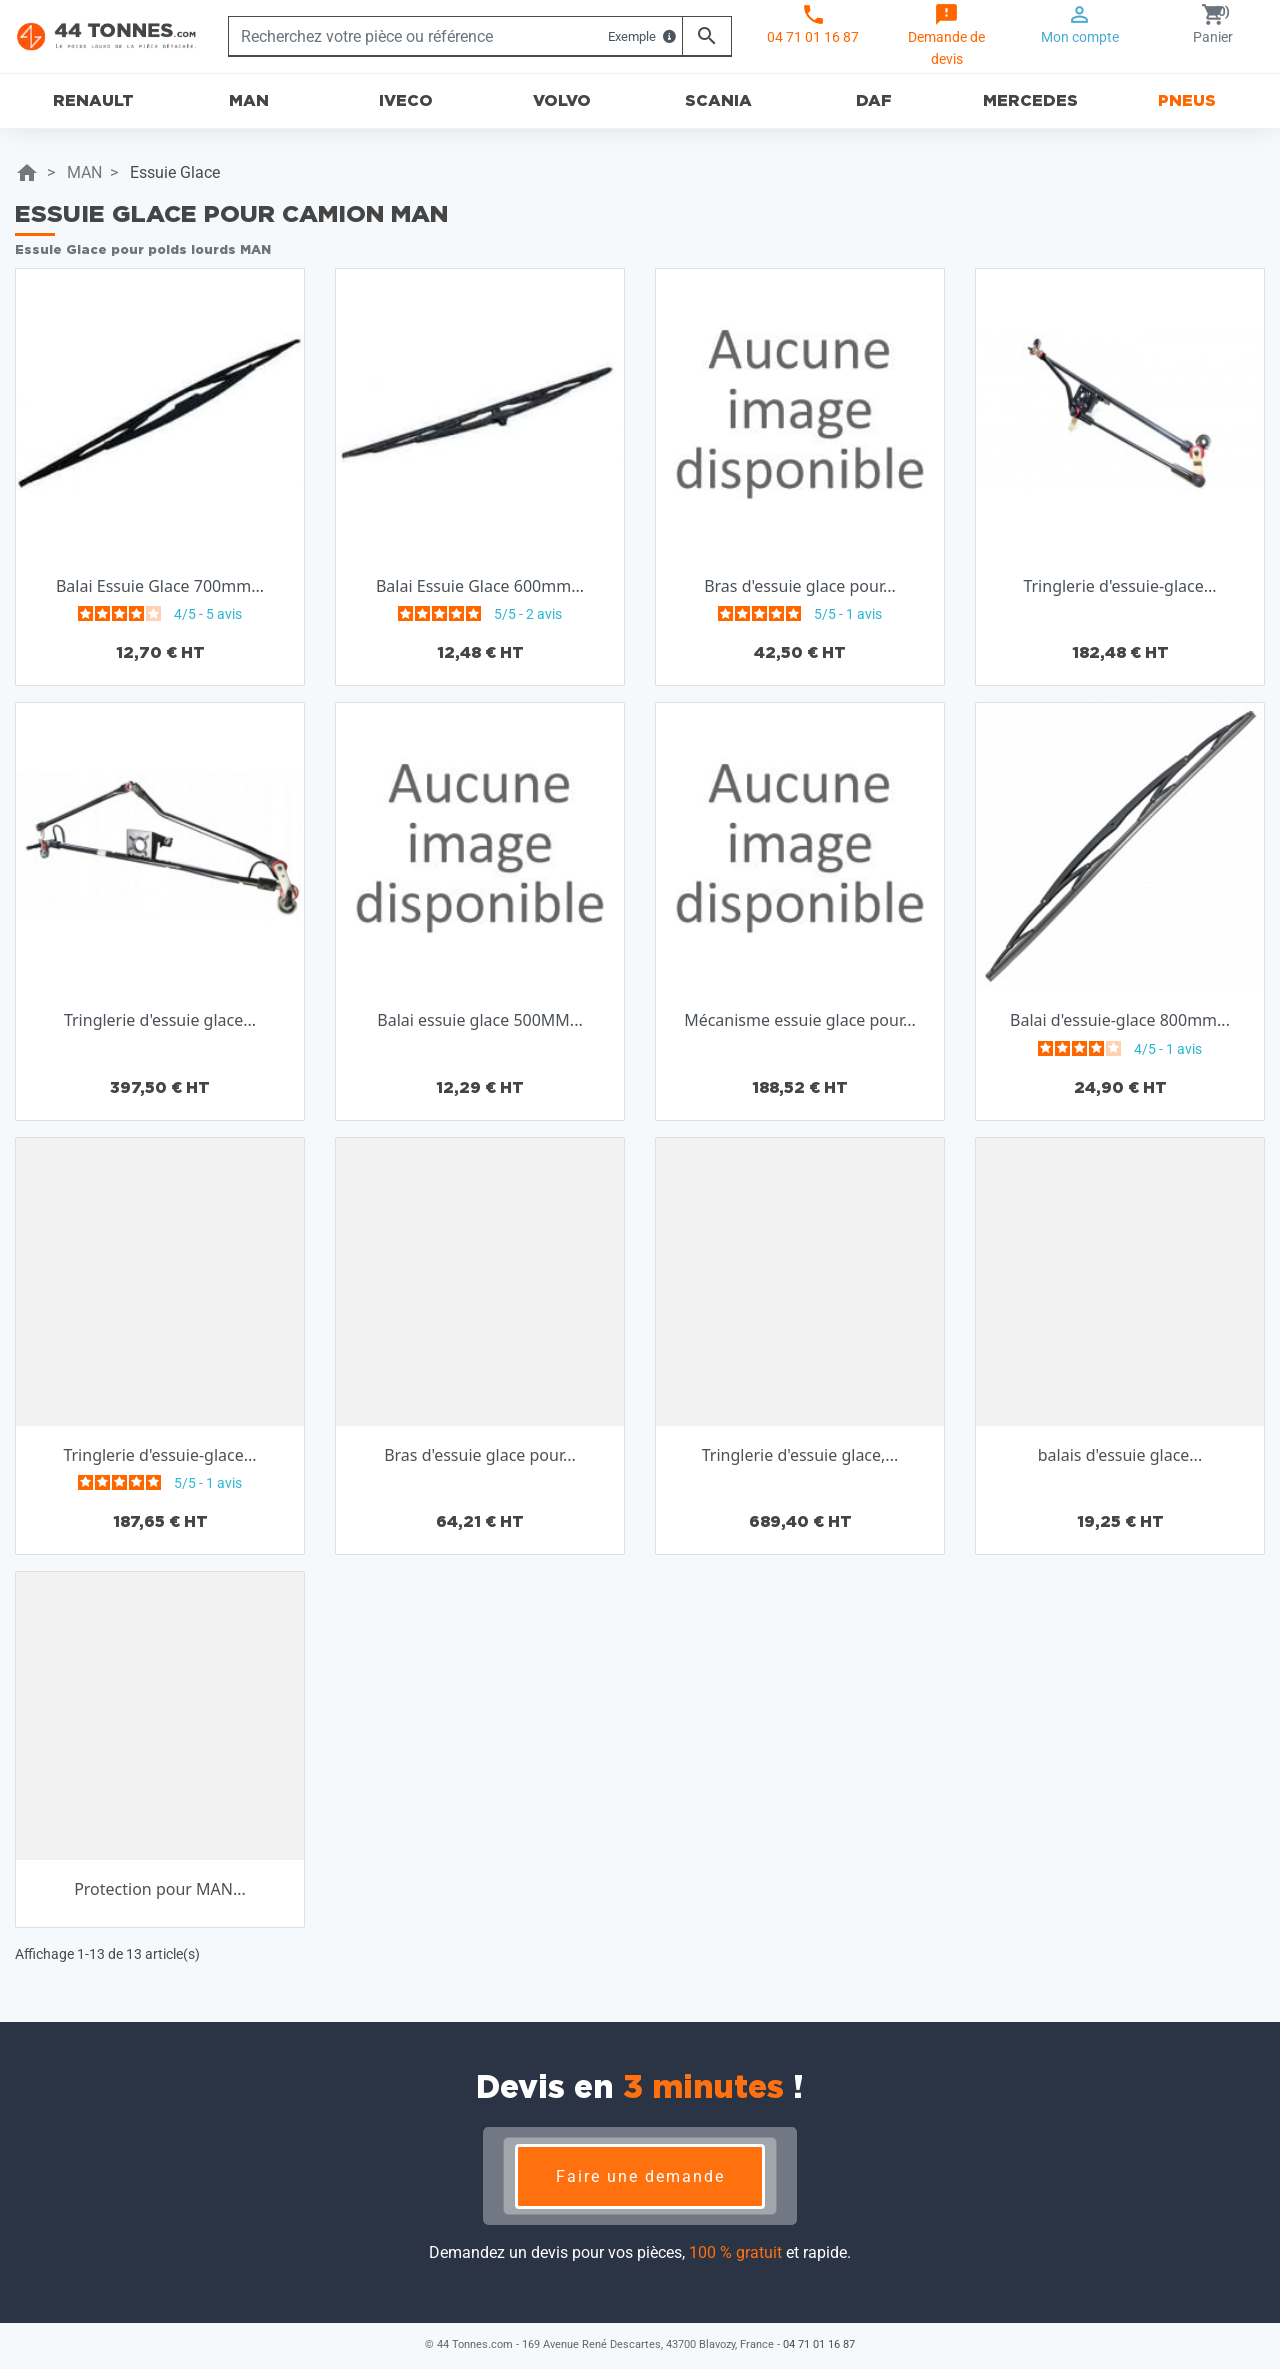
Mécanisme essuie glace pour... (800, 1020)
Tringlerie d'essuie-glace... (1119, 586)
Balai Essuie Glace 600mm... (480, 586)
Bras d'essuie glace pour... (800, 586)
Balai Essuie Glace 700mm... (160, 586)
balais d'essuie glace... (1120, 1455)
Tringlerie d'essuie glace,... (800, 1455)
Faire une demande (640, 2176)
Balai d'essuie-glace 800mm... (1120, 1020)
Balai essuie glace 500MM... (479, 1020)
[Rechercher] (455, 36)
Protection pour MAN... (160, 1889)
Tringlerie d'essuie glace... (160, 1020)
